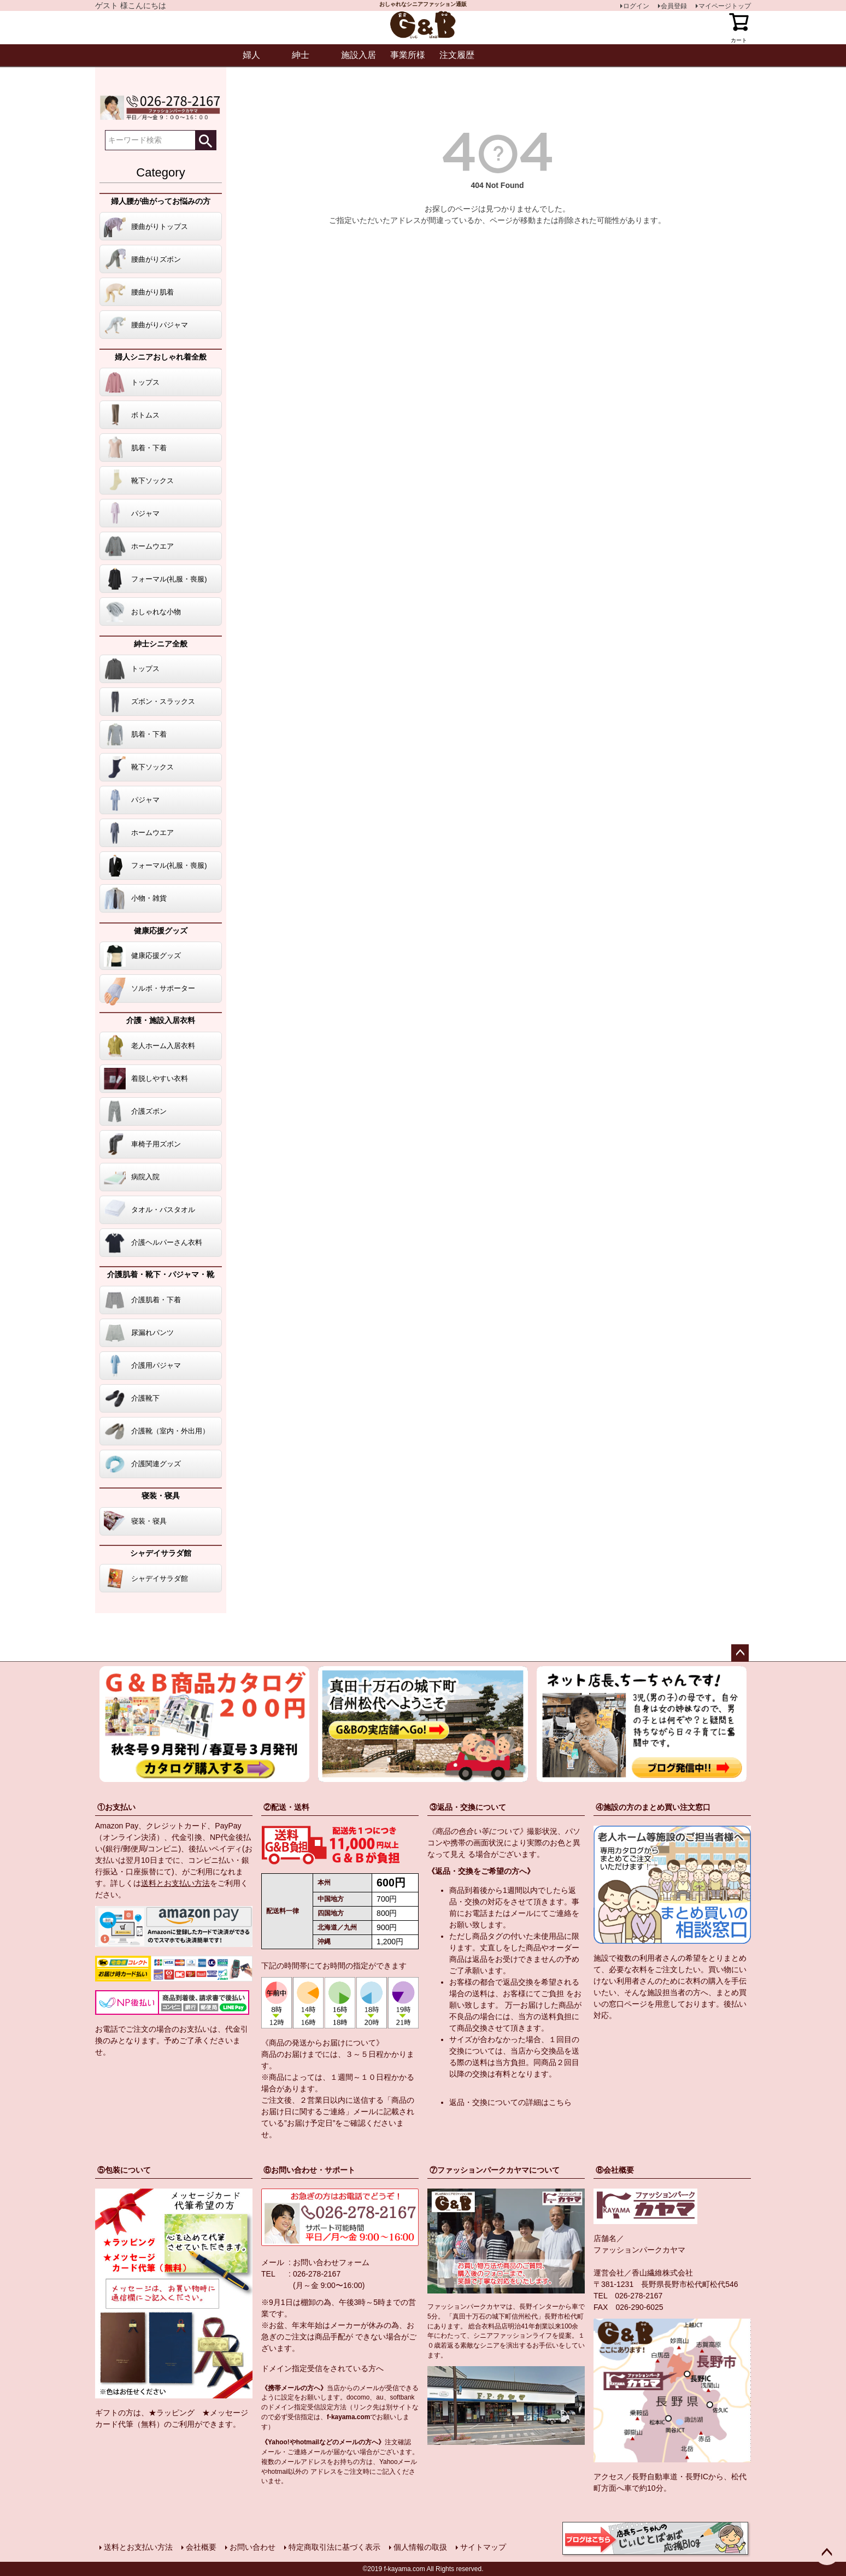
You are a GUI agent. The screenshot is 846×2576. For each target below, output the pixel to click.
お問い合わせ (252, 2547)
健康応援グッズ (160, 930)
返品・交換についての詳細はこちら (510, 2102)
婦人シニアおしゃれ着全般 (161, 356)
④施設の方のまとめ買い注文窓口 (653, 1807)
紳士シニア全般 (160, 643)
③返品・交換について (468, 1807)
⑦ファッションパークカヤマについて (495, 2170)
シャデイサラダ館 (160, 1553)
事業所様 (407, 55)
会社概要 (201, 2547)
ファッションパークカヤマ (639, 2249)
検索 (205, 140)
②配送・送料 (286, 1807)
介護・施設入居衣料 (160, 1020)
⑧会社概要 (615, 2170)
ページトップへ (740, 1653)
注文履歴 (456, 55)
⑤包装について (124, 2170)
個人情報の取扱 (420, 2547)
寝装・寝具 (161, 1495)
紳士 (300, 55)
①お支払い (116, 1807)
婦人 (251, 55)
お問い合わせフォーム (331, 2262)
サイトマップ (483, 2547)
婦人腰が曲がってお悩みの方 (160, 201)
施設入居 (358, 55)
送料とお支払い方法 (175, 1883)
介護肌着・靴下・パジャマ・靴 (160, 1274)
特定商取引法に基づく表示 (334, 2547)
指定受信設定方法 (320, 2407)
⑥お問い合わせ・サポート (309, 2170)
